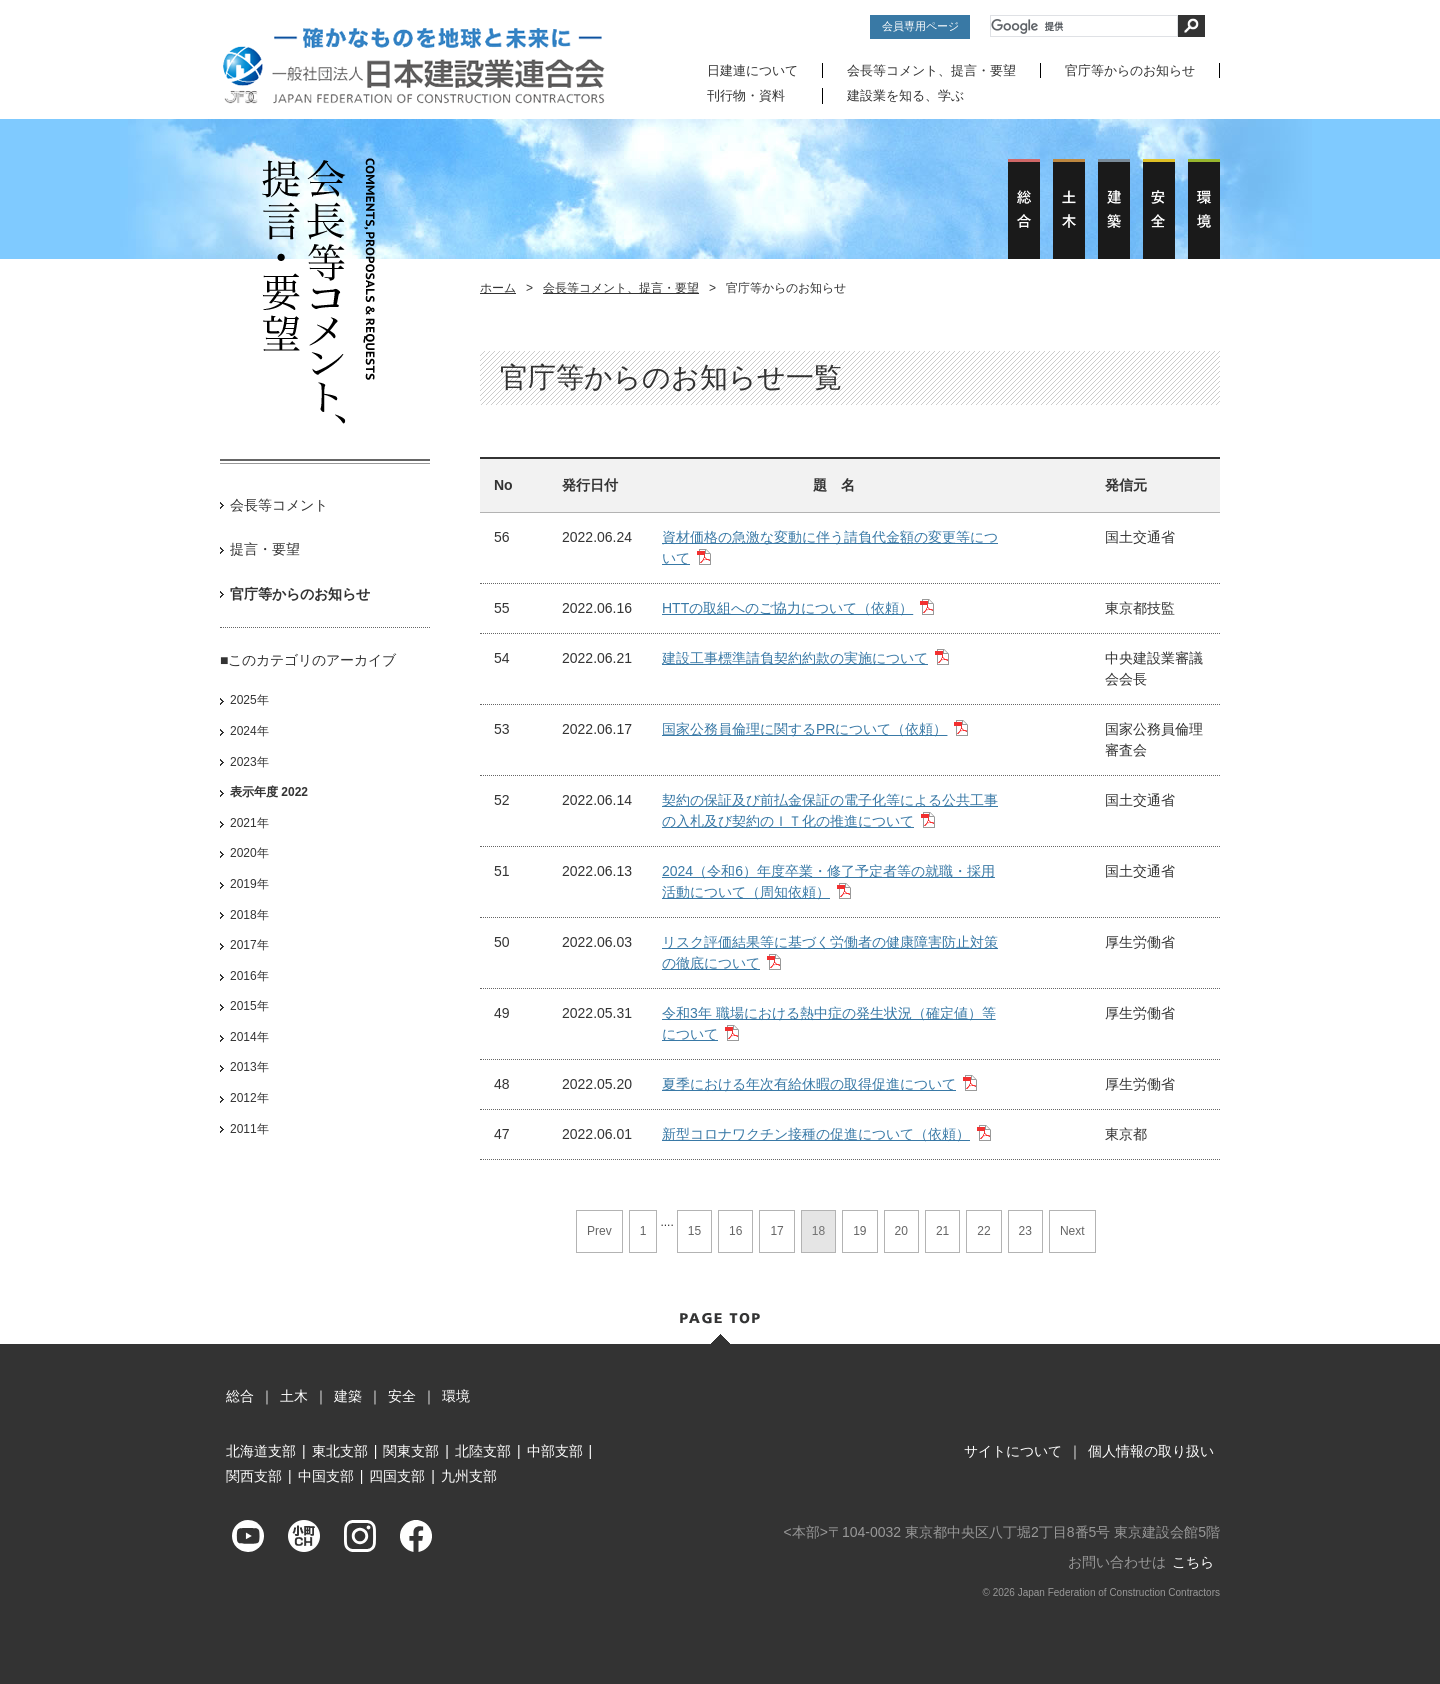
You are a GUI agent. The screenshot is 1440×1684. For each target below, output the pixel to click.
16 (735, 1230)
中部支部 (555, 1450)
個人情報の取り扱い (1151, 1450)
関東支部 (411, 1450)
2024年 (249, 730)
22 (983, 1230)
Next (1072, 1230)
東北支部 (340, 1450)
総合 (240, 1395)
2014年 (249, 1036)
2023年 (249, 761)
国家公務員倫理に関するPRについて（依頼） (804, 728)
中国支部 (326, 1476)
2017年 (249, 944)
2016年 (249, 975)
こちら (1193, 1561)
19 (859, 1230)
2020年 (249, 853)
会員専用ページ (920, 26)
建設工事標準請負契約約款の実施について (795, 657)
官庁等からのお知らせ (1130, 70)
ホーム (498, 287)
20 (901, 1230)
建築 (348, 1395)
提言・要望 (265, 549)
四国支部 (397, 1476)
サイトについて (1013, 1450)
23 (1025, 1230)
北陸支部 (483, 1450)
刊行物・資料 (746, 95)
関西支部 (254, 1476)
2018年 (249, 914)
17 (776, 1230)
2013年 (249, 1067)
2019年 (249, 883)
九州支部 (469, 1476)
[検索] (1084, 26)
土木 (294, 1395)
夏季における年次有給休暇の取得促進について (809, 1083)
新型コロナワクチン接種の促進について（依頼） (816, 1133)
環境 (456, 1395)
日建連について (752, 70)
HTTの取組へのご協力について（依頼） (787, 607)
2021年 (249, 822)
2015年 (249, 1005)
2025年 (249, 700)
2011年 (249, 1128)
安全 (402, 1395)
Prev (599, 1230)
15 (694, 1230)
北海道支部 (261, 1450)
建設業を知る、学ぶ (905, 95)
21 (942, 1230)
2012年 (249, 1097)
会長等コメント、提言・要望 (931, 70)
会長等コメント (279, 504)
